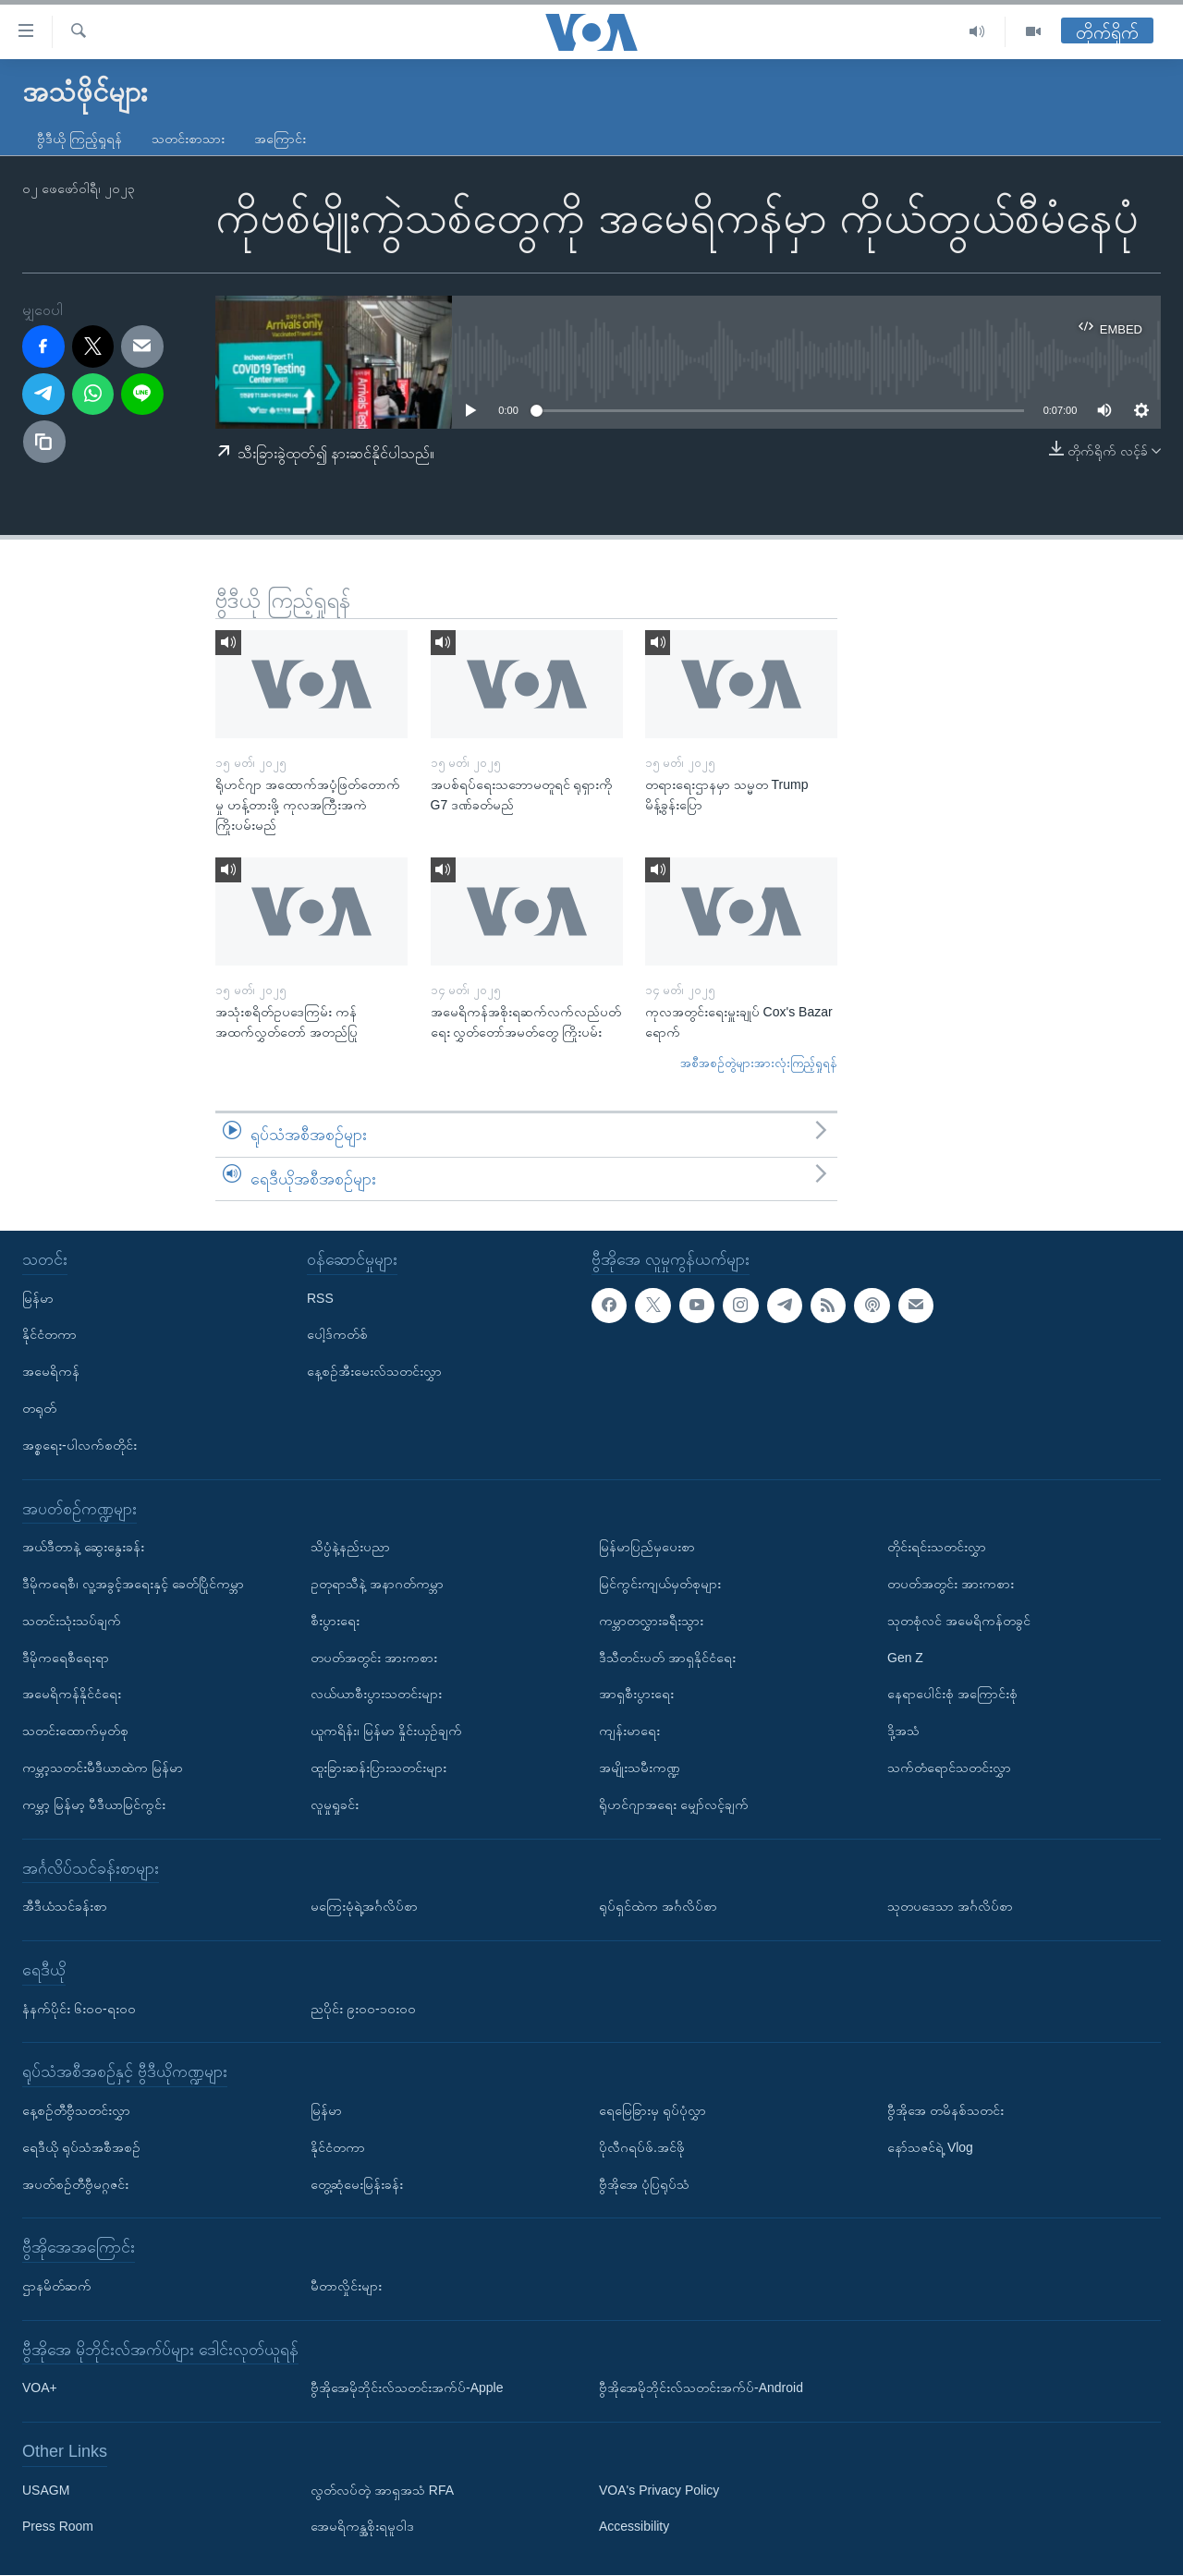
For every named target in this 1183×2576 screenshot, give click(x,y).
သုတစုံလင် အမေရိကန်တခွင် (959, 1620)
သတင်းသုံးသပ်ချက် (71, 1620)
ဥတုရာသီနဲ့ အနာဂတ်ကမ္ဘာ (377, 1583)
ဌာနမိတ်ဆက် (56, 2285)
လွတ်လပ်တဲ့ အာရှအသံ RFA (382, 2490)
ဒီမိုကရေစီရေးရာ (65, 1657)
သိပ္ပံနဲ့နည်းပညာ (350, 1547)
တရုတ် (39, 1408)
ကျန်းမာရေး (629, 1731)
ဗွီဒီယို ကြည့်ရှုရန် (79, 138)
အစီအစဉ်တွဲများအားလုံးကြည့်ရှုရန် (758, 1063)
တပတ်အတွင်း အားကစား (374, 1657)
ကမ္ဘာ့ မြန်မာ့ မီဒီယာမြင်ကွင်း (93, 1804)
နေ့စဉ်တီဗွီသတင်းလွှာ (76, 2110)
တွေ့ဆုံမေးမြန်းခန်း (357, 2184)
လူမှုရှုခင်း (335, 1804)
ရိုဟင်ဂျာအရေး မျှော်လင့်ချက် (674, 1804)
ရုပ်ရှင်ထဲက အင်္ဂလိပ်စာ (658, 1907)
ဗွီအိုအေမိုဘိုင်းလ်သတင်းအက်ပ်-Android (701, 2388)
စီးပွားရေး (335, 1620)
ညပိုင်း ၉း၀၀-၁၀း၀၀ (363, 2008)
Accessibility (634, 2527)
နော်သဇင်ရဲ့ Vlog (930, 2147)
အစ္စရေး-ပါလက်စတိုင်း (79, 1445)
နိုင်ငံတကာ (49, 1335)
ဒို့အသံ (903, 1731)
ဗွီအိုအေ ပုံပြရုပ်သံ (644, 2184)
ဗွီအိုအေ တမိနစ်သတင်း (945, 2110)
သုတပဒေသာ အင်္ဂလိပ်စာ (950, 1907)
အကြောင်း (280, 138)
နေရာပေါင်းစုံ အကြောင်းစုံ (952, 1694)
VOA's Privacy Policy (659, 2490)
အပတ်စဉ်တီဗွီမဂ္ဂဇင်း (75, 2184)
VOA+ (39, 2388)
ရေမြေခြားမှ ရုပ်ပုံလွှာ (652, 2110)
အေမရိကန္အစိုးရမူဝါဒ (362, 2527)
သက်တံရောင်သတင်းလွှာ (949, 1767)
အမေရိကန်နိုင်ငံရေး (71, 1694)
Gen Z (905, 1657)
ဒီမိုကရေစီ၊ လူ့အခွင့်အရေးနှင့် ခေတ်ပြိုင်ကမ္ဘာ (133, 1583)
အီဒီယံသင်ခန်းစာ (64, 1907)
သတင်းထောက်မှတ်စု (75, 1731)
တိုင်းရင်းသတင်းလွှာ (936, 1547)
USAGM (45, 2490)
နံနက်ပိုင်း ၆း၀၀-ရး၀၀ (79, 2008)
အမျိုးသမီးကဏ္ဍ (639, 1767)
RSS (320, 1298)
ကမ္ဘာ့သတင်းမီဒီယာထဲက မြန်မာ (102, 1767)
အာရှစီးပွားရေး (636, 1694)
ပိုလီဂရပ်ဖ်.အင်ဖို (642, 2147)
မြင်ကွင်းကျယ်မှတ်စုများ (660, 1583)
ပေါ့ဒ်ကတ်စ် (337, 1335)
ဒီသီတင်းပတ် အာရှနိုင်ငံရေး (667, 1657)
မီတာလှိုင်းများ (346, 2285)
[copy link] (44, 441)
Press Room (57, 2527)
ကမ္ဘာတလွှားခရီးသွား (651, 1620)
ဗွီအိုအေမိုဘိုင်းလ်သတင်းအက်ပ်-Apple (407, 2388)
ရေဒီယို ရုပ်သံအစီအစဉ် (81, 2147)
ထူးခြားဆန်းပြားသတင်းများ (378, 1767)
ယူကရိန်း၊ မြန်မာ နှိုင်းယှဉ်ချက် (386, 1731)
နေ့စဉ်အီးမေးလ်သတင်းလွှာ (374, 1372)
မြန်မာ (38, 1298)
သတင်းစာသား (188, 138)
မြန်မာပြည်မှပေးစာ (647, 1547)
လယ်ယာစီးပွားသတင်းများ (376, 1694)
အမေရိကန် (50, 1372)
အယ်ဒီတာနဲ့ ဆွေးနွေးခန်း (83, 1547)
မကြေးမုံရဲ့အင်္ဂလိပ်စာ (364, 1907)
